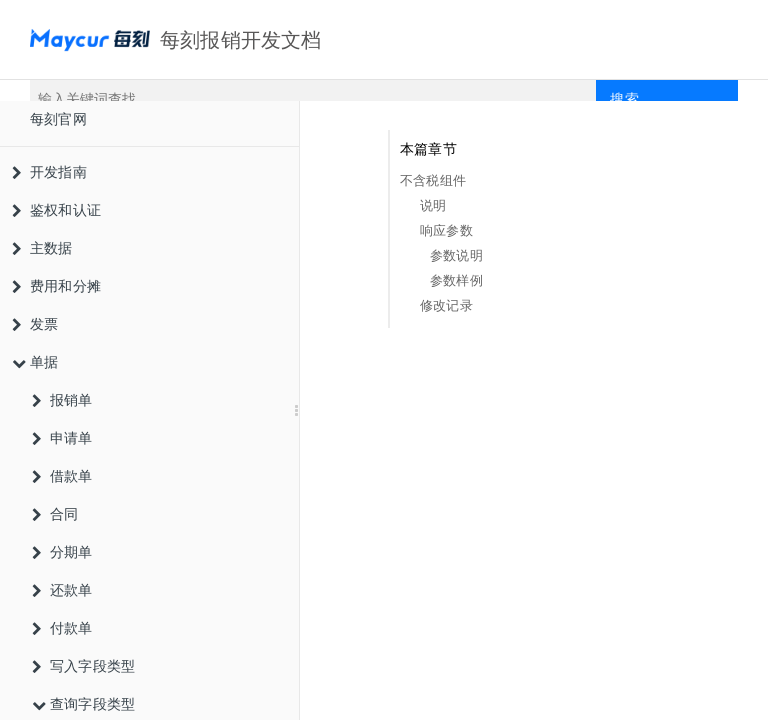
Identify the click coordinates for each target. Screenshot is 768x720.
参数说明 (456, 255)
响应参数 (446, 230)
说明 (433, 205)
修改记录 (446, 305)
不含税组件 (433, 180)
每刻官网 (58, 119)
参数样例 (456, 280)
